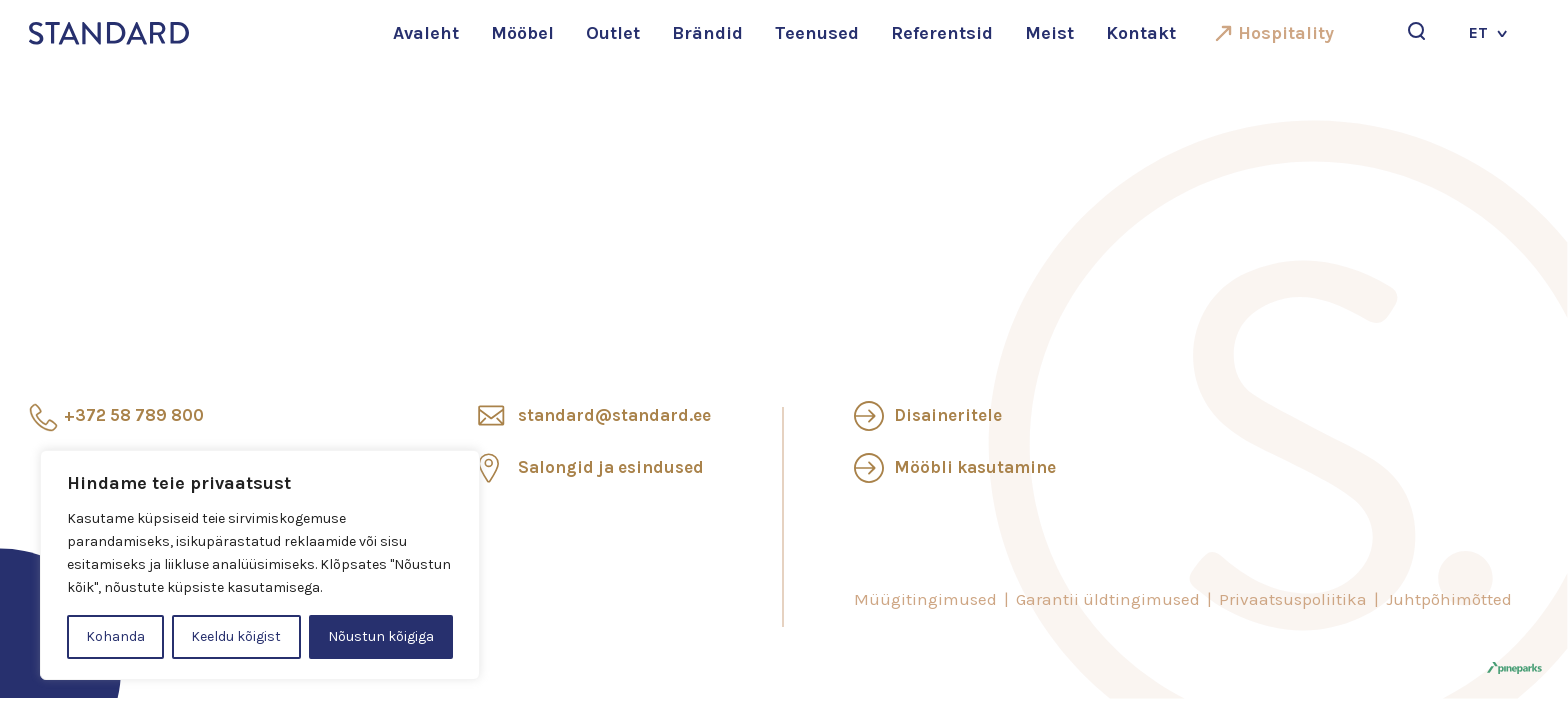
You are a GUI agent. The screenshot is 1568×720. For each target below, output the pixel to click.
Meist (1049, 33)
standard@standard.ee (614, 415)
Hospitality (1286, 33)
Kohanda (115, 636)
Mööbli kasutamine (975, 467)
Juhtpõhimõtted (1449, 599)
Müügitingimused (925, 599)
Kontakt (1141, 33)
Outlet (613, 33)
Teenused (817, 33)
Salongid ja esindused (611, 467)
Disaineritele (948, 415)
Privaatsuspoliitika (1293, 599)
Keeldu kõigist (236, 636)
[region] (260, 565)
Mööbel (522, 33)
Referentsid (942, 33)
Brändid (707, 33)
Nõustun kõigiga (381, 636)
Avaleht (426, 33)
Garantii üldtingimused (1108, 599)
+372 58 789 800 (134, 415)
